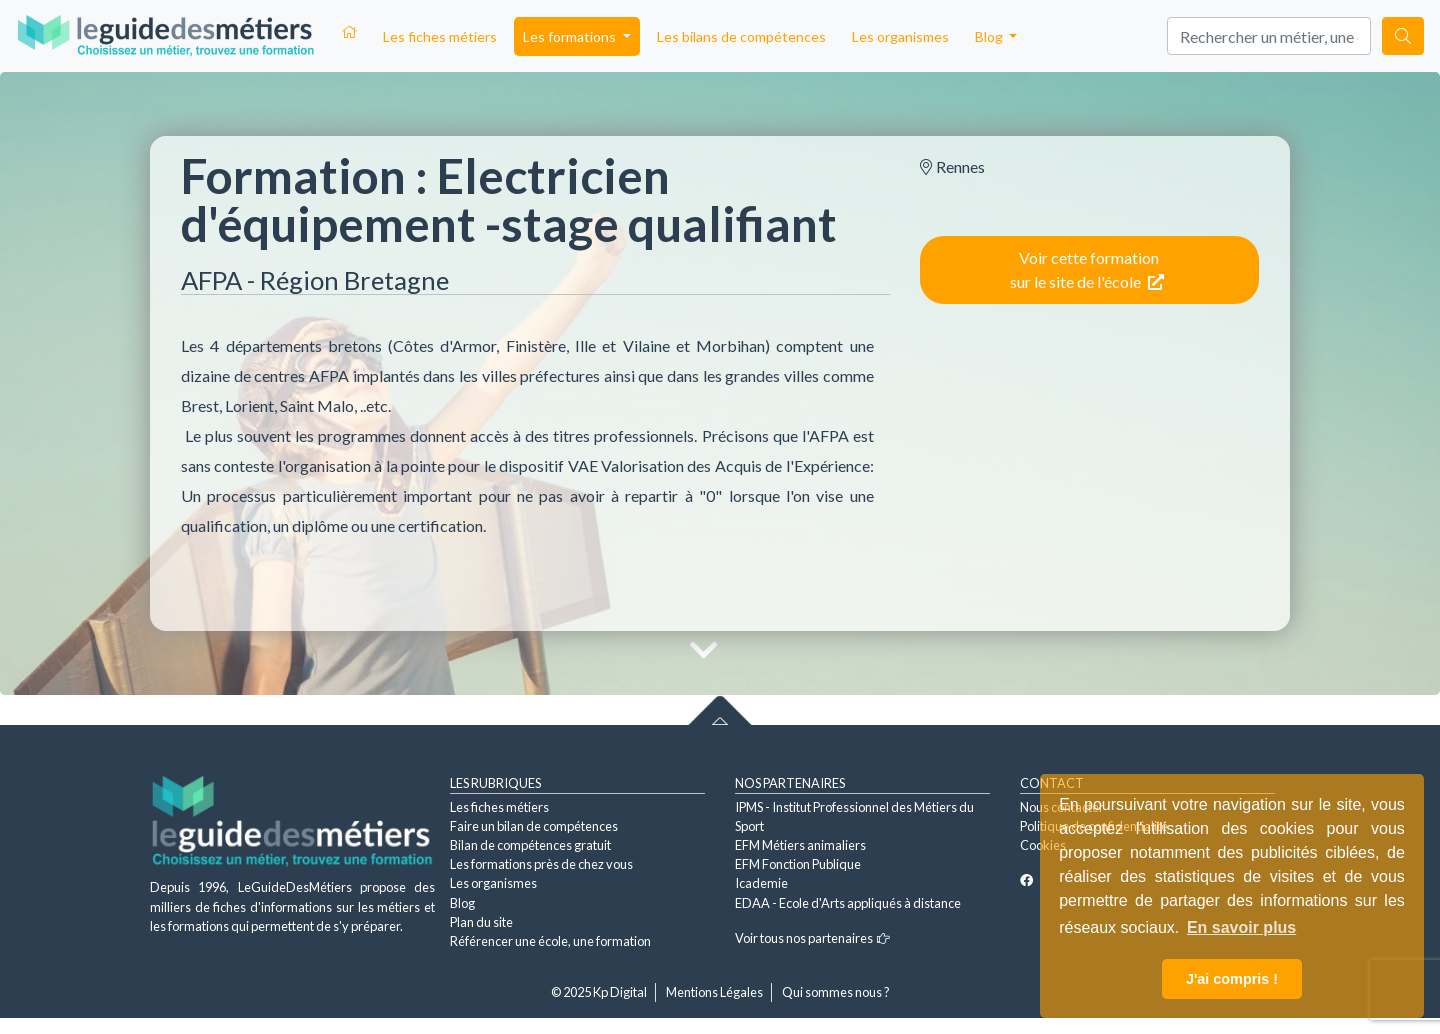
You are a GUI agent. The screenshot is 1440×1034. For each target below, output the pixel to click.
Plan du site (481, 922)
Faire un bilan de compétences (534, 826)
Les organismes (900, 36)
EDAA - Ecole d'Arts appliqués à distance (848, 903)
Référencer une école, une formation (550, 941)
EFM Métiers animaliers (800, 845)
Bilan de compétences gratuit (530, 845)
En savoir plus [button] (1241, 927)
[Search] (1269, 36)
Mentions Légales (714, 992)
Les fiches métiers (440, 36)
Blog (462, 903)
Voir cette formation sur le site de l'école (1087, 269)
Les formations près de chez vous (541, 864)
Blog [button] (990, 36)
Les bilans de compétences (741, 36)
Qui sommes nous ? (836, 992)
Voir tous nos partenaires (812, 938)
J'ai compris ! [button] (1232, 979)
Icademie (761, 883)
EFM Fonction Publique (798, 864)
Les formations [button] (571, 36)
